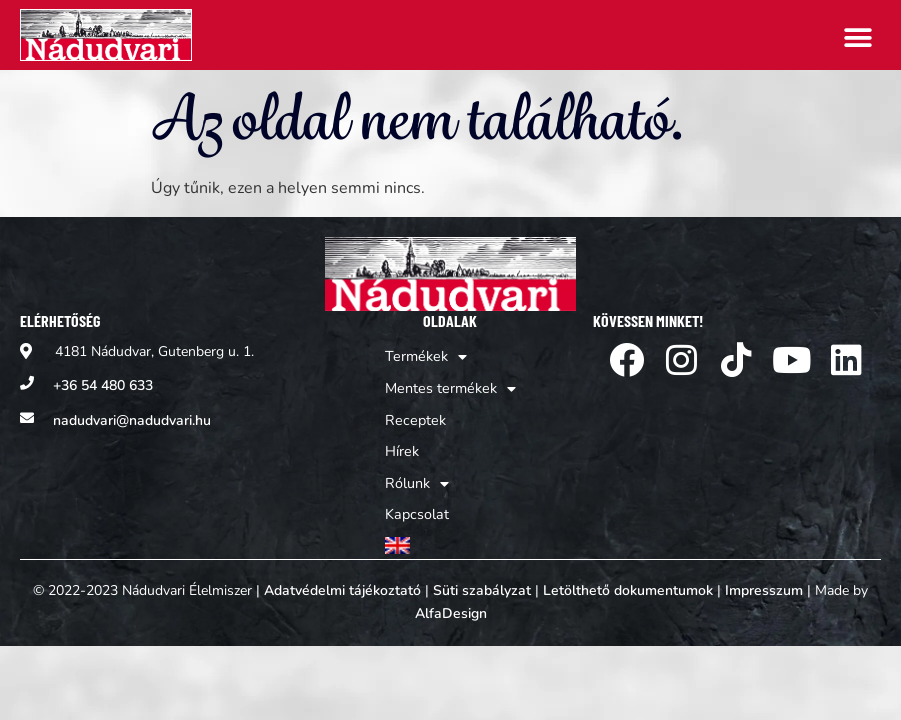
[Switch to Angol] (450, 535)
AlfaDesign (451, 602)
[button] (858, 37)
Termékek (426, 357)
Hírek (403, 446)
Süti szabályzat (482, 579)
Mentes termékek (450, 387)
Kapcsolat (417, 506)
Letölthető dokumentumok (628, 579)
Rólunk (418, 477)
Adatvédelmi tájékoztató (342, 579)
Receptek (415, 416)
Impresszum (764, 579)
